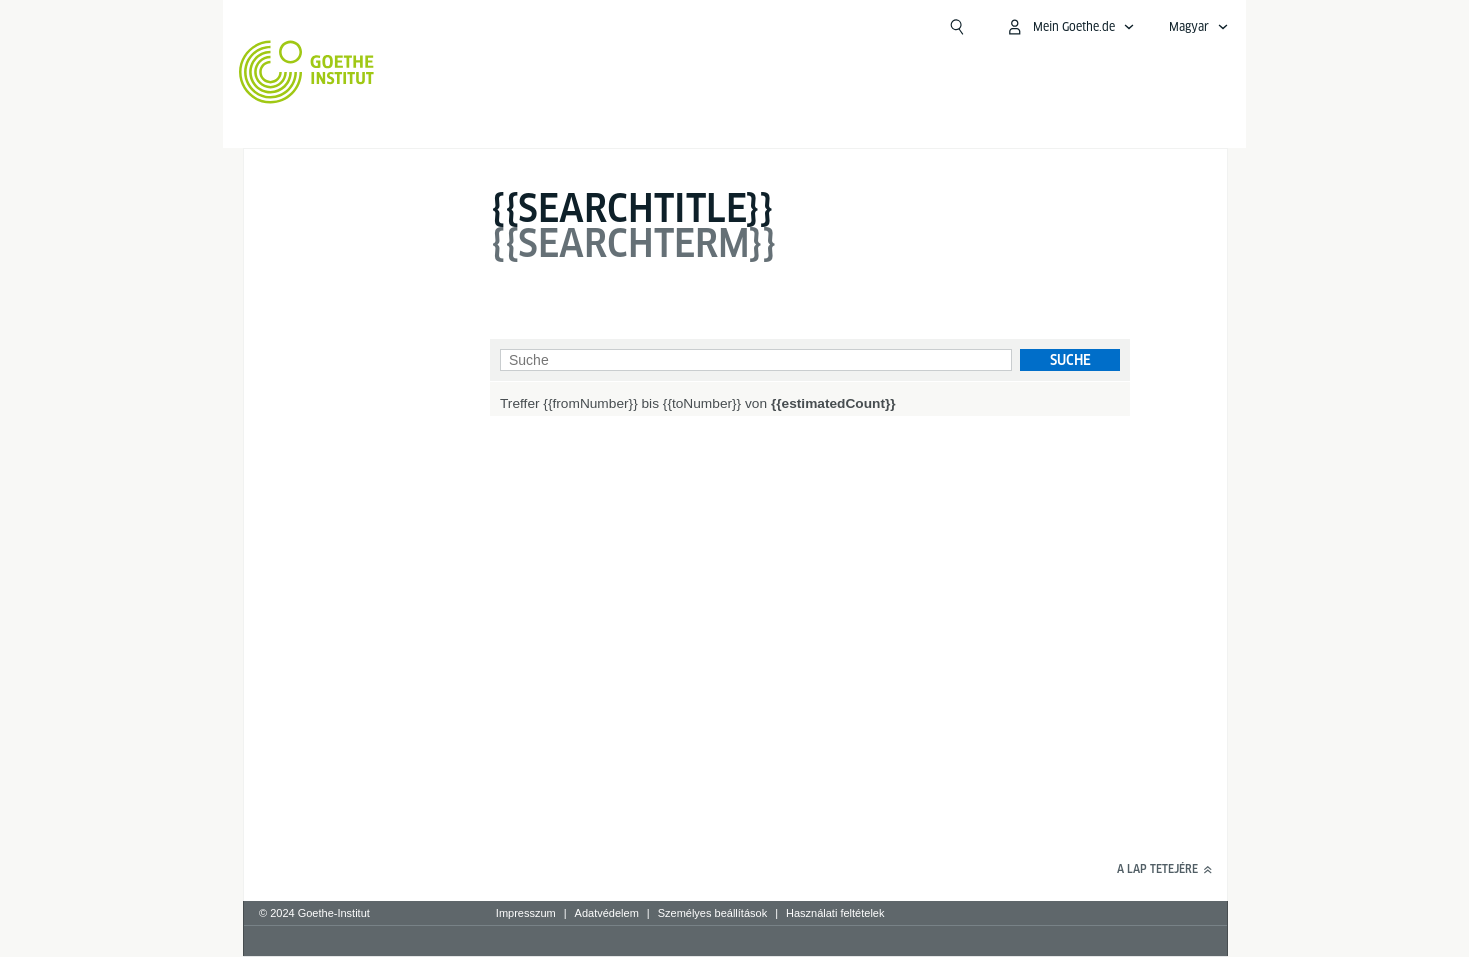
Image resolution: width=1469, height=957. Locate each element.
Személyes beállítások (712, 913)
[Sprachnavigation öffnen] (1199, 27)
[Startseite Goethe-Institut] (306, 72)
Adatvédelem (607, 913)
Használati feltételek (835, 913)
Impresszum (526, 913)
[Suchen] (957, 27)
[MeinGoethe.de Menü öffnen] (1070, 27)
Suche (1070, 360)
